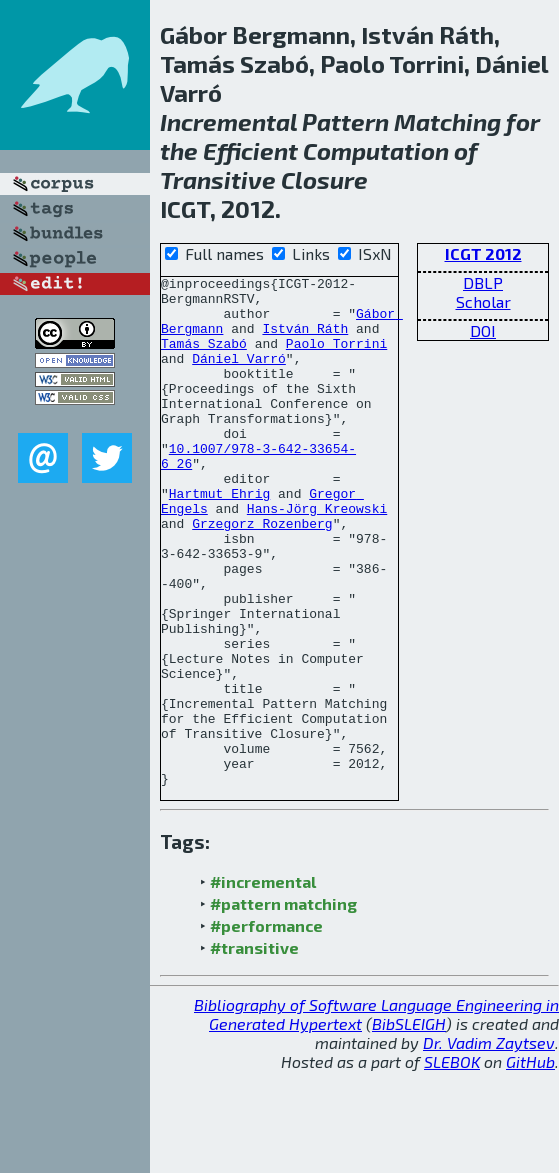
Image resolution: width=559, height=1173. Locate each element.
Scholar (483, 301)
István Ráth (305, 340)
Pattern (345, 121)
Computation (376, 150)
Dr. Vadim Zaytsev (489, 1144)
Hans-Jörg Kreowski (317, 556)
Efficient (250, 150)
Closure (324, 179)
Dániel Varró (239, 376)
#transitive (254, 1049)
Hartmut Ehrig (219, 538)
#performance (266, 1027)
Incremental (228, 121)
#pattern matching (283, 1005)
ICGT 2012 (483, 253)
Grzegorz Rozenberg (262, 574)
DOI (483, 330)
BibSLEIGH (409, 1125)
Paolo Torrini (336, 358)
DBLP (483, 282)
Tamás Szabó (204, 358)
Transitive (218, 179)
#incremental (263, 983)
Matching (447, 121)
